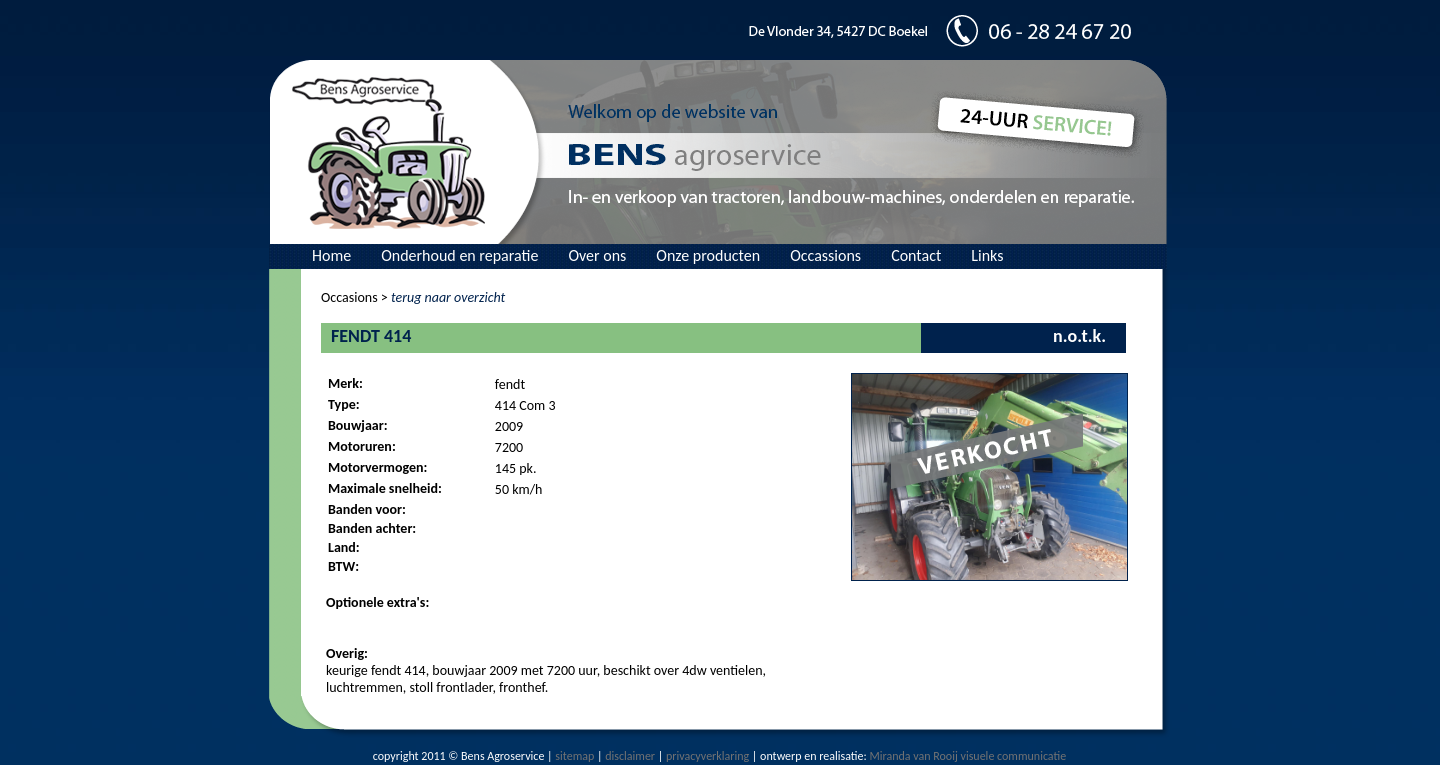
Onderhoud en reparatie (459, 255)
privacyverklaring (707, 756)
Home (331, 255)
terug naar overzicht (448, 297)
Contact (916, 255)
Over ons (597, 255)
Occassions (825, 255)
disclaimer (630, 756)
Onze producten (708, 255)
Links (987, 255)
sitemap (574, 756)
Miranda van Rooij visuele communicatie (967, 756)
